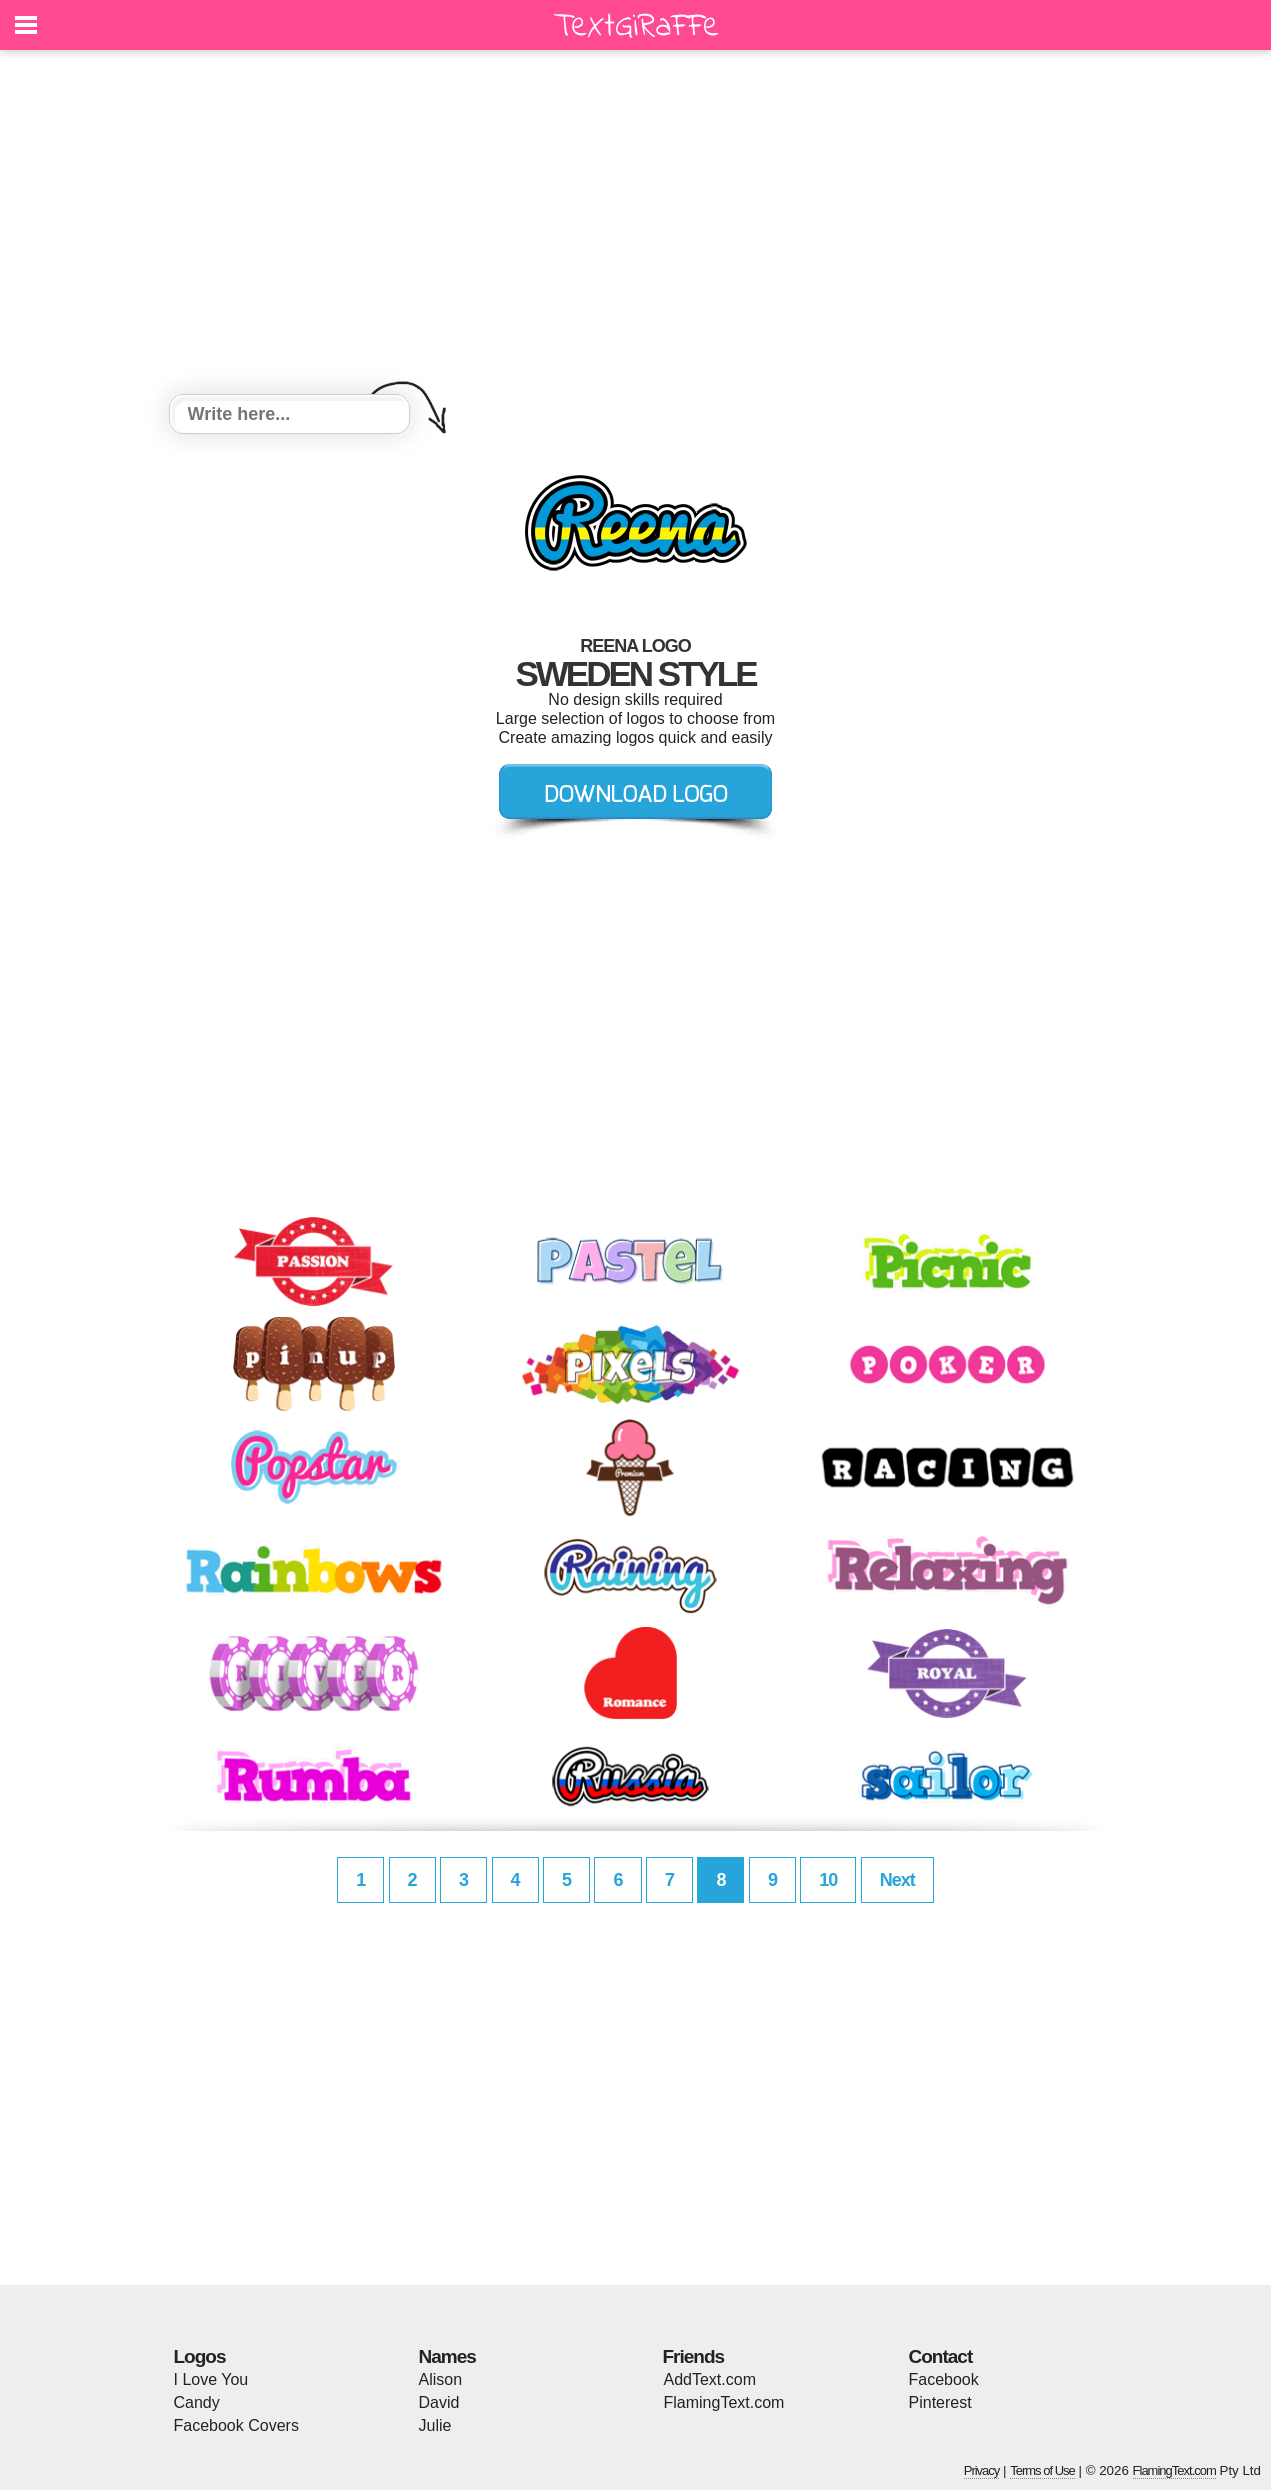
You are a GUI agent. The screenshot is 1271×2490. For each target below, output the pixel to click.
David (439, 2402)
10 (828, 1880)
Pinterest (940, 2402)
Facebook (944, 2379)
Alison (441, 2379)
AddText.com (710, 2379)
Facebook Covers (236, 2425)
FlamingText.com (724, 2402)
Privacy (982, 2470)
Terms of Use (1042, 2470)
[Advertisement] (636, 225)
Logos (200, 2356)
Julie (435, 2425)
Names (447, 2356)
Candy (197, 2402)
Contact (941, 2356)
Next (897, 1880)
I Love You (211, 2379)
